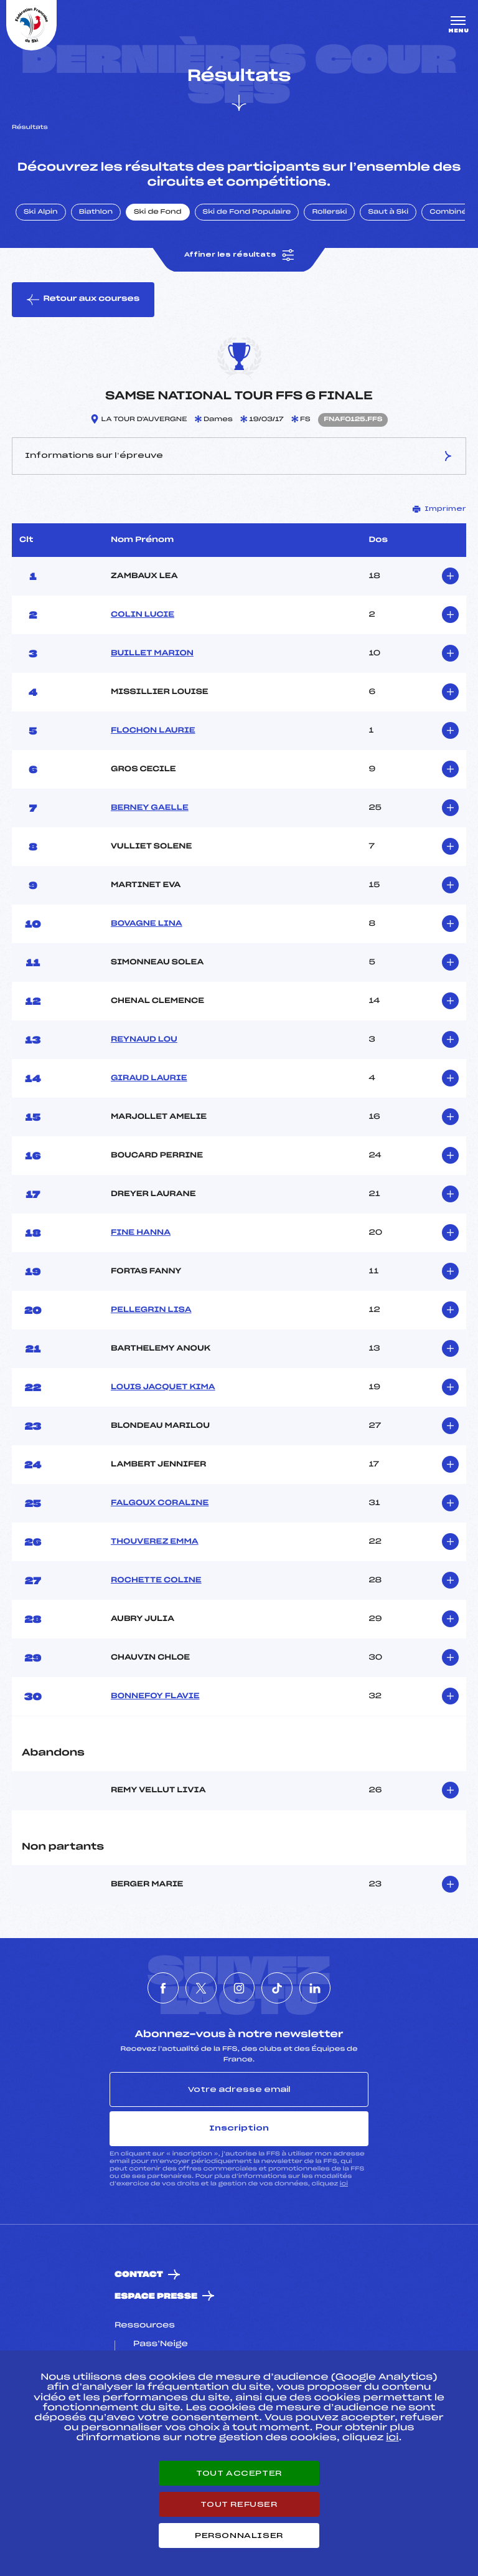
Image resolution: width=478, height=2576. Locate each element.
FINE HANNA (141, 1233)
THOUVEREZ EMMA (155, 1542)
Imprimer (439, 509)
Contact (139, 2275)
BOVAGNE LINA (146, 924)
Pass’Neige (160, 2344)
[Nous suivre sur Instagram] (239, 1987)
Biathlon (96, 212)
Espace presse (156, 2297)
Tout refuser (238, 2504)
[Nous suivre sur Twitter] (201, 1987)
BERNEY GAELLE (150, 808)
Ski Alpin (41, 212)
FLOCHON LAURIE (153, 730)
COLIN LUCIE (142, 615)
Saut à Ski (388, 212)
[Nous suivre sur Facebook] (163, 1987)
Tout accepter (239, 2473)
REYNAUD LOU (144, 1039)
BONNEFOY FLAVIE (155, 1696)
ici (344, 2184)
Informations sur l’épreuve (239, 456)
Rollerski (329, 212)
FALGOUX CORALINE (160, 1503)
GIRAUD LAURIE (149, 1078)
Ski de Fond (158, 212)
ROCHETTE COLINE (156, 1580)
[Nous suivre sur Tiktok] (277, 1987)
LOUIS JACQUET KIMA (163, 1387)
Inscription (239, 2128)
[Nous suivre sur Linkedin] (314, 1987)
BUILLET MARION (152, 653)
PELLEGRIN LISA (151, 1310)
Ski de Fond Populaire (247, 212)
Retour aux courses (83, 299)
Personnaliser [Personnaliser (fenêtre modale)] (239, 2535)
